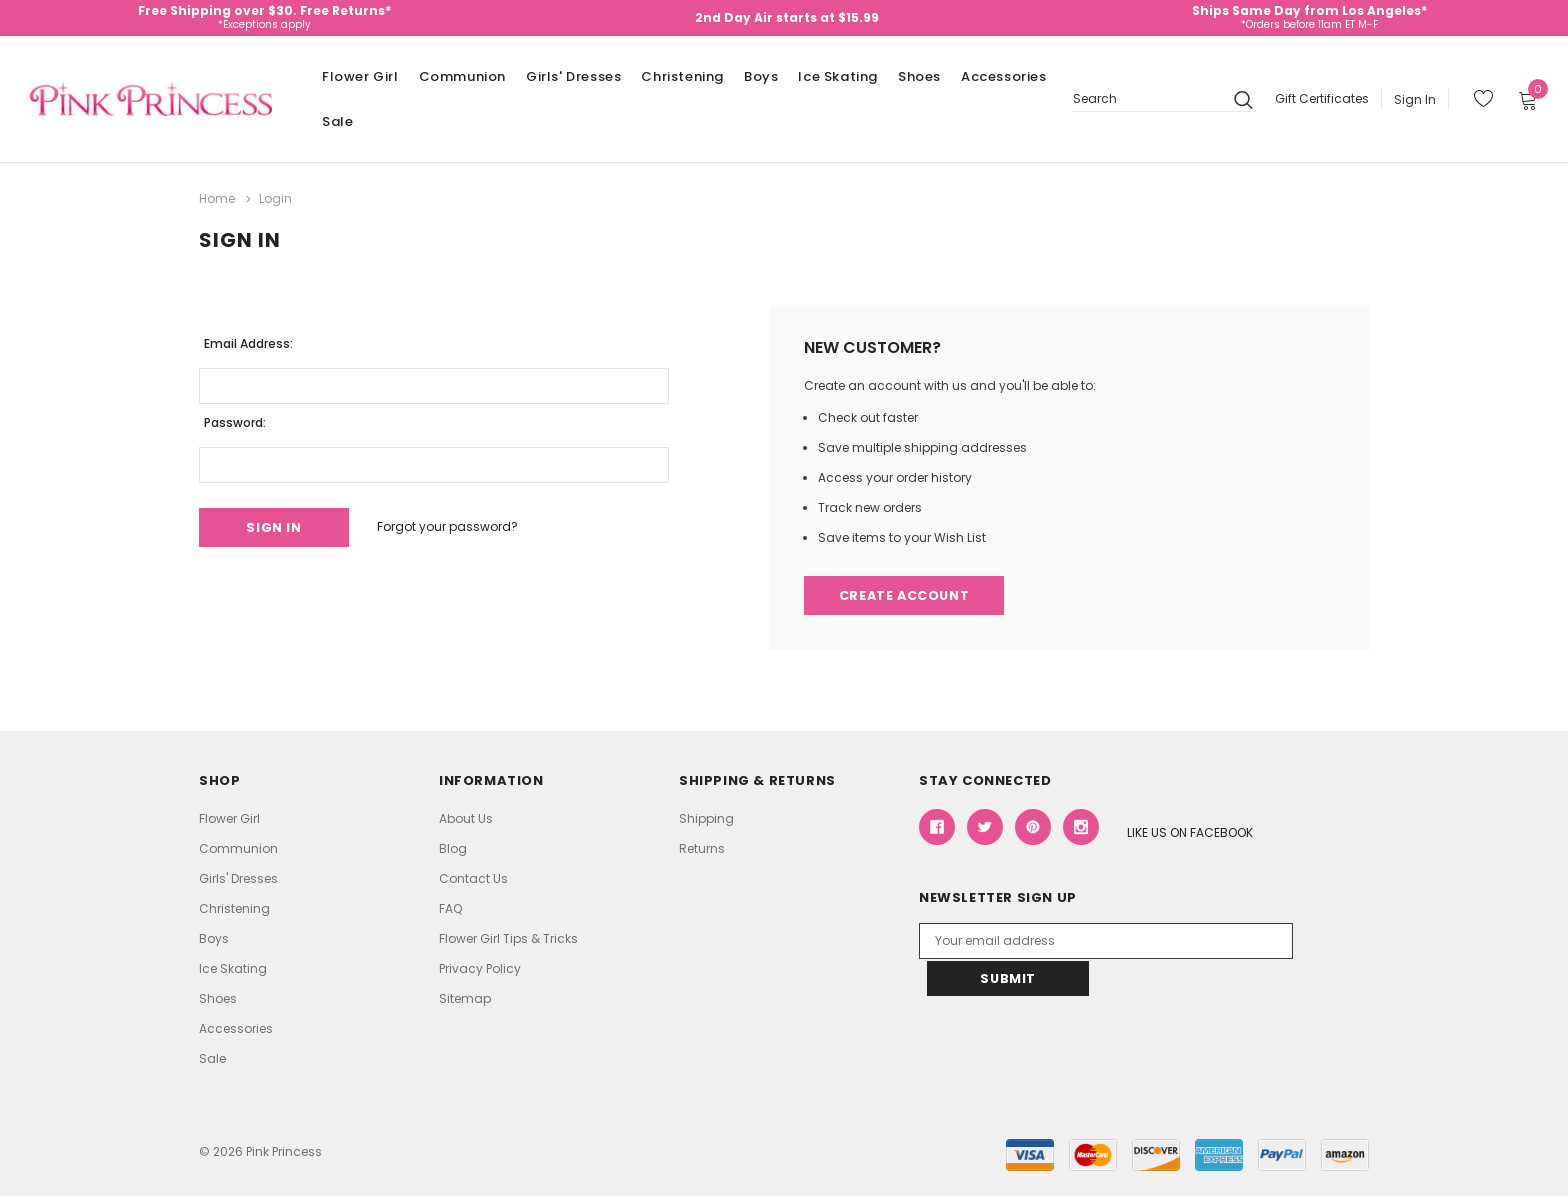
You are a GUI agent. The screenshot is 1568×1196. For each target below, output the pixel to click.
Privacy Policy (480, 968)
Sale (337, 121)
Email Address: (248, 342)
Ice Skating (838, 76)
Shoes (919, 76)
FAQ (450, 908)
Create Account (906, 595)
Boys (761, 76)
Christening (682, 76)
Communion (462, 76)
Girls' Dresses (573, 76)
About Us (466, 818)
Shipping (706, 818)
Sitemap (465, 998)
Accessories (1004, 76)
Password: (235, 421)
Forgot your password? (452, 526)
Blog (453, 848)
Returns (702, 848)
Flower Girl (360, 76)
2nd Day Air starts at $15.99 (787, 17)
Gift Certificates (1322, 98)
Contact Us (473, 878)
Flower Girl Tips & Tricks (508, 938)
